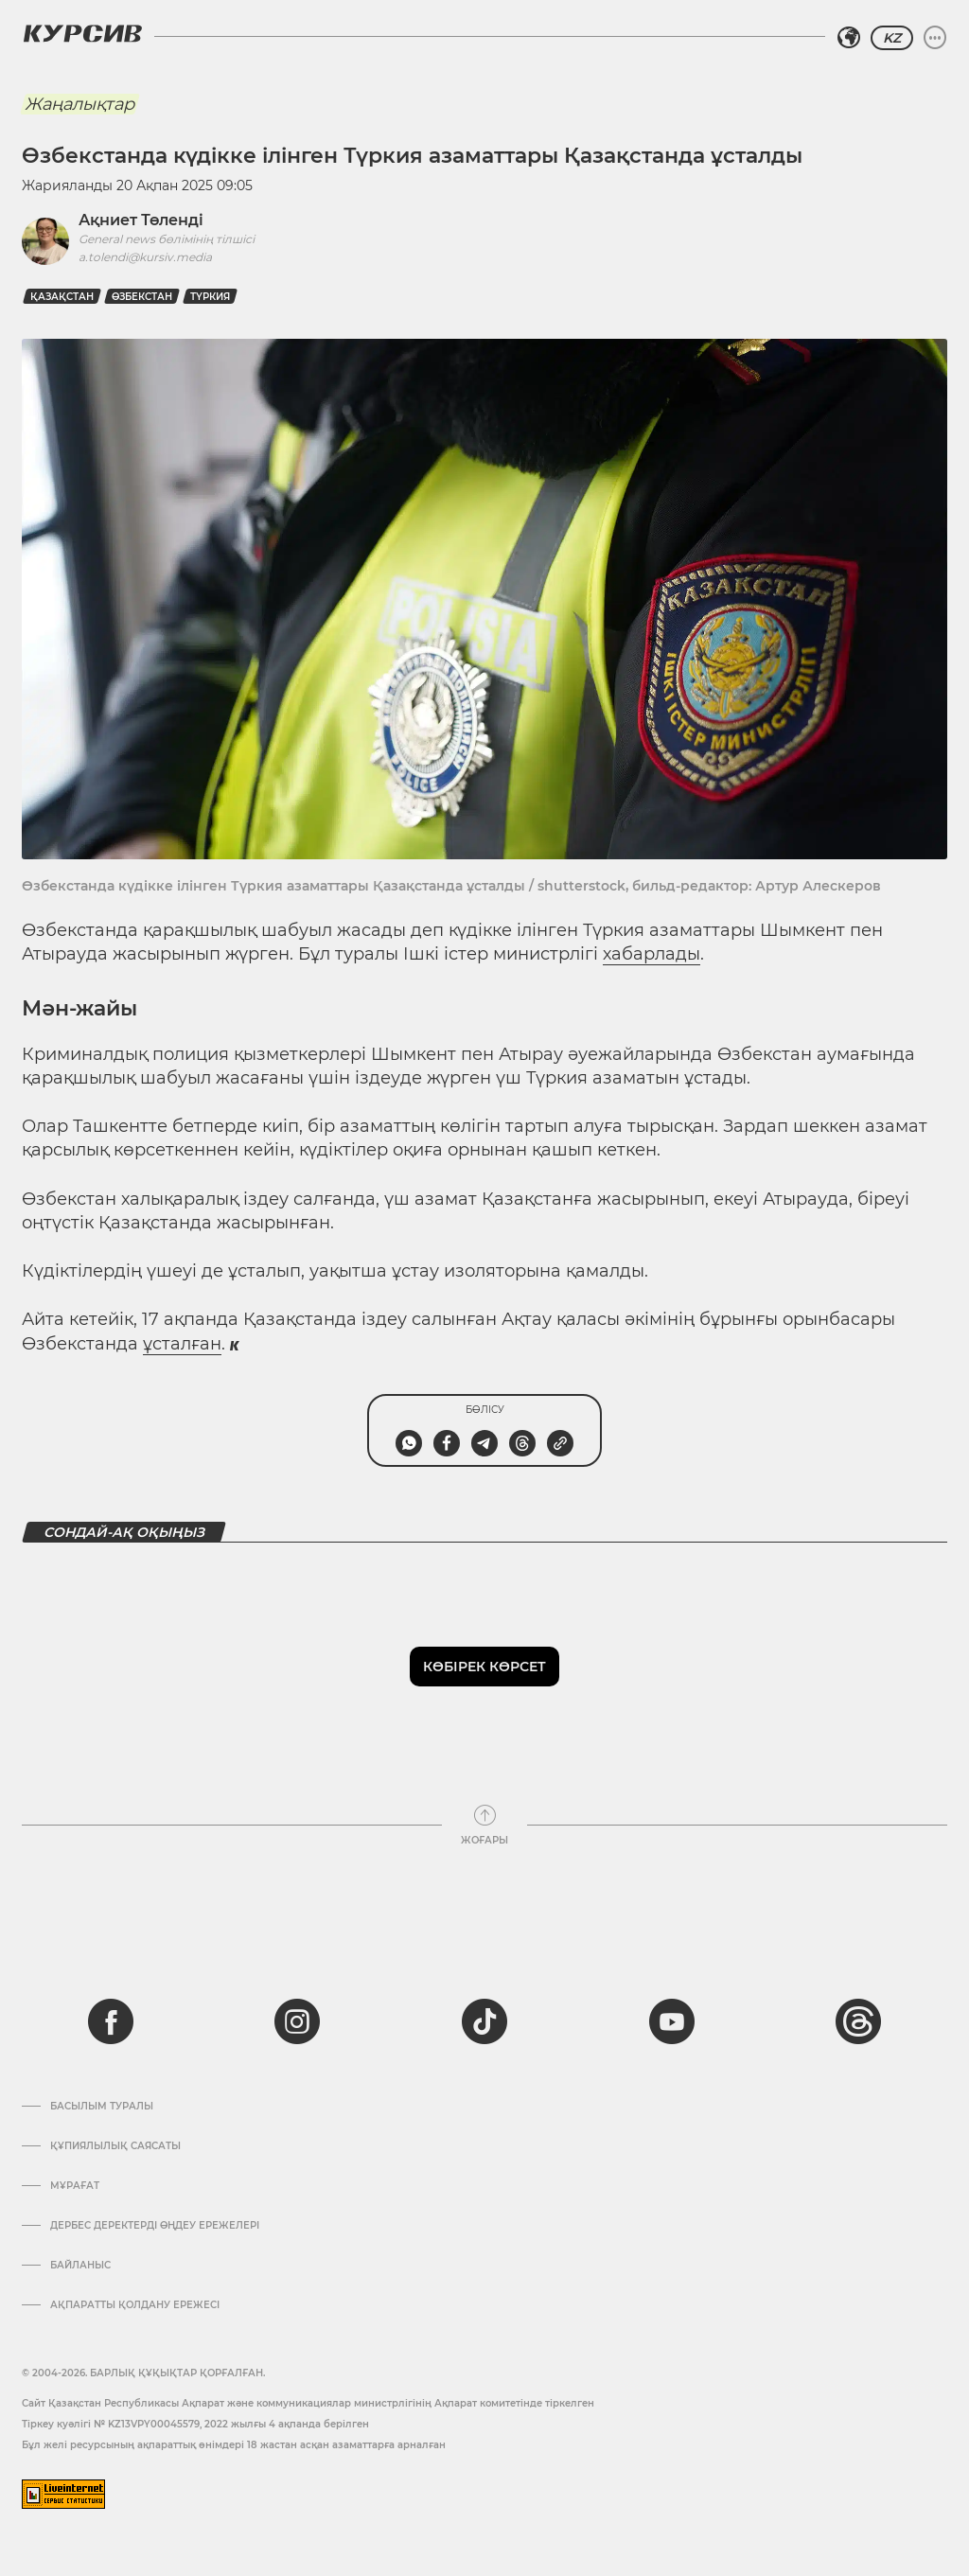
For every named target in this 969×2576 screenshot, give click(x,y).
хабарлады (651, 954)
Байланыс (80, 2265)
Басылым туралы (101, 2106)
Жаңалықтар (79, 104)
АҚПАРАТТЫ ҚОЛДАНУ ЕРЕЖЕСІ (135, 2305)
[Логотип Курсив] (82, 33)
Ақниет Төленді (141, 220)
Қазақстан (62, 297)
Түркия (210, 297)
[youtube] (672, 2021)
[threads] (858, 2021)
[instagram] (297, 2021)
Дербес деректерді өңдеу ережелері (154, 2226)
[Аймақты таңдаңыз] (849, 38)
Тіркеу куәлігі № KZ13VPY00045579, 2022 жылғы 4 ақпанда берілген (195, 2424)
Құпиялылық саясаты (115, 2146)
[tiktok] (484, 2021)
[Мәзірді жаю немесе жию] (935, 38)
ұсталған (182, 1343)
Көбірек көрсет (484, 1666)
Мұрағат (74, 2186)
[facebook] (110, 2021)
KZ (892, 37)
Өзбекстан (142, 297)
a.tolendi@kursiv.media (145, 257)
